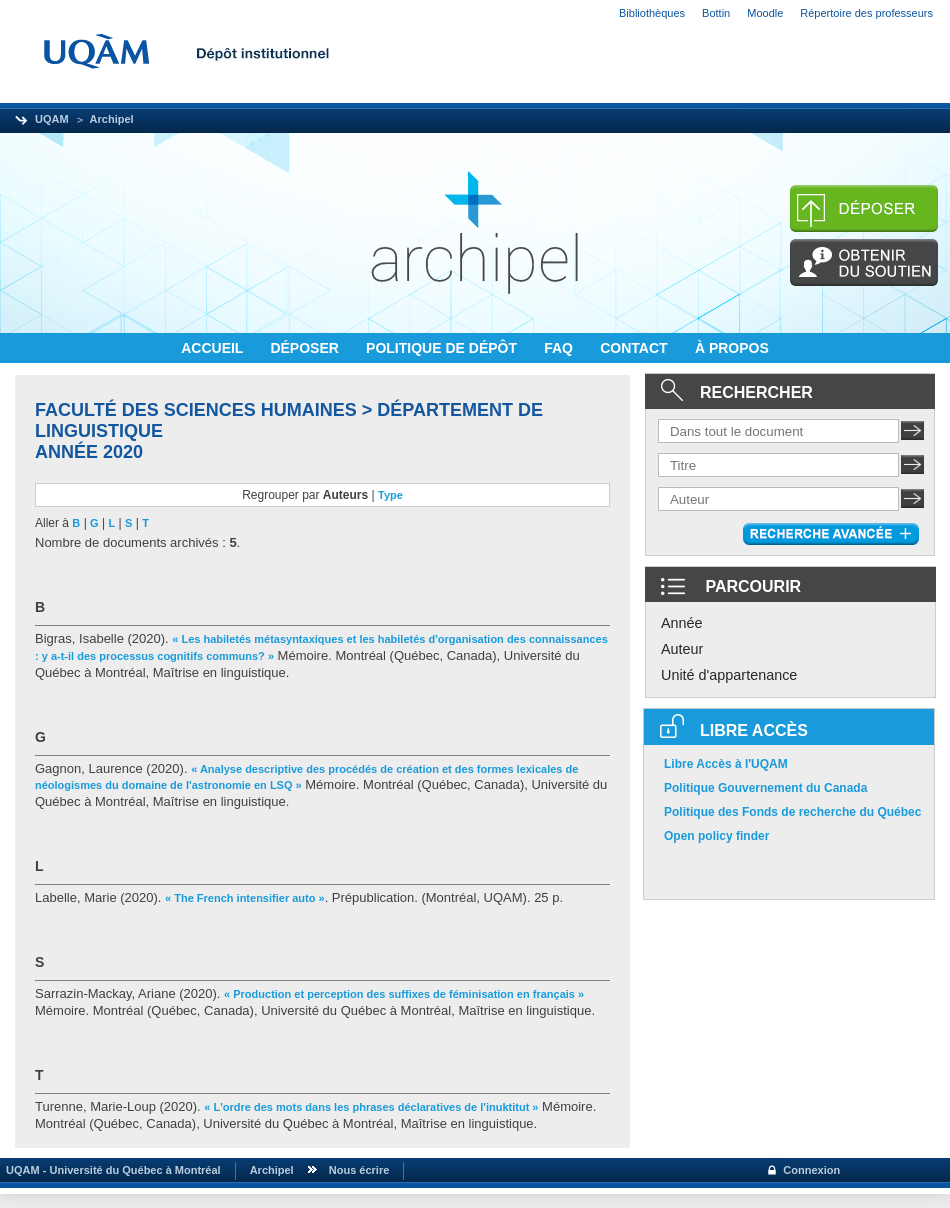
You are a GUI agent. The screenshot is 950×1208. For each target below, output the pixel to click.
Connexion (811, 1170)
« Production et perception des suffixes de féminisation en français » (404, 994)
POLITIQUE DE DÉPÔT (443, 348)
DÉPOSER (306, 348)
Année (682, 623)
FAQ (560, 348)
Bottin (716, 13)
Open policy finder (716, 836)
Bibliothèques (652, 13)
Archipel (112, 119)
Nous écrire (359, 1170)
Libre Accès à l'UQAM (726, 764)
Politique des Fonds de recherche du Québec (792, 812)
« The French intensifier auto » (245, 898)
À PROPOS (732, 348)
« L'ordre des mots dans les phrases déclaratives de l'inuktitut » (371, 1107)
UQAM (52, 119)
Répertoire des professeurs (866, 13)
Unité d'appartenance (729, 675)
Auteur (682, 649)
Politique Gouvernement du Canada (765, 788)
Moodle (765, 13)
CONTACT (635, 348)
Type (390, 495)
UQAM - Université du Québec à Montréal (110, 1170)
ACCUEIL (214, 348)
